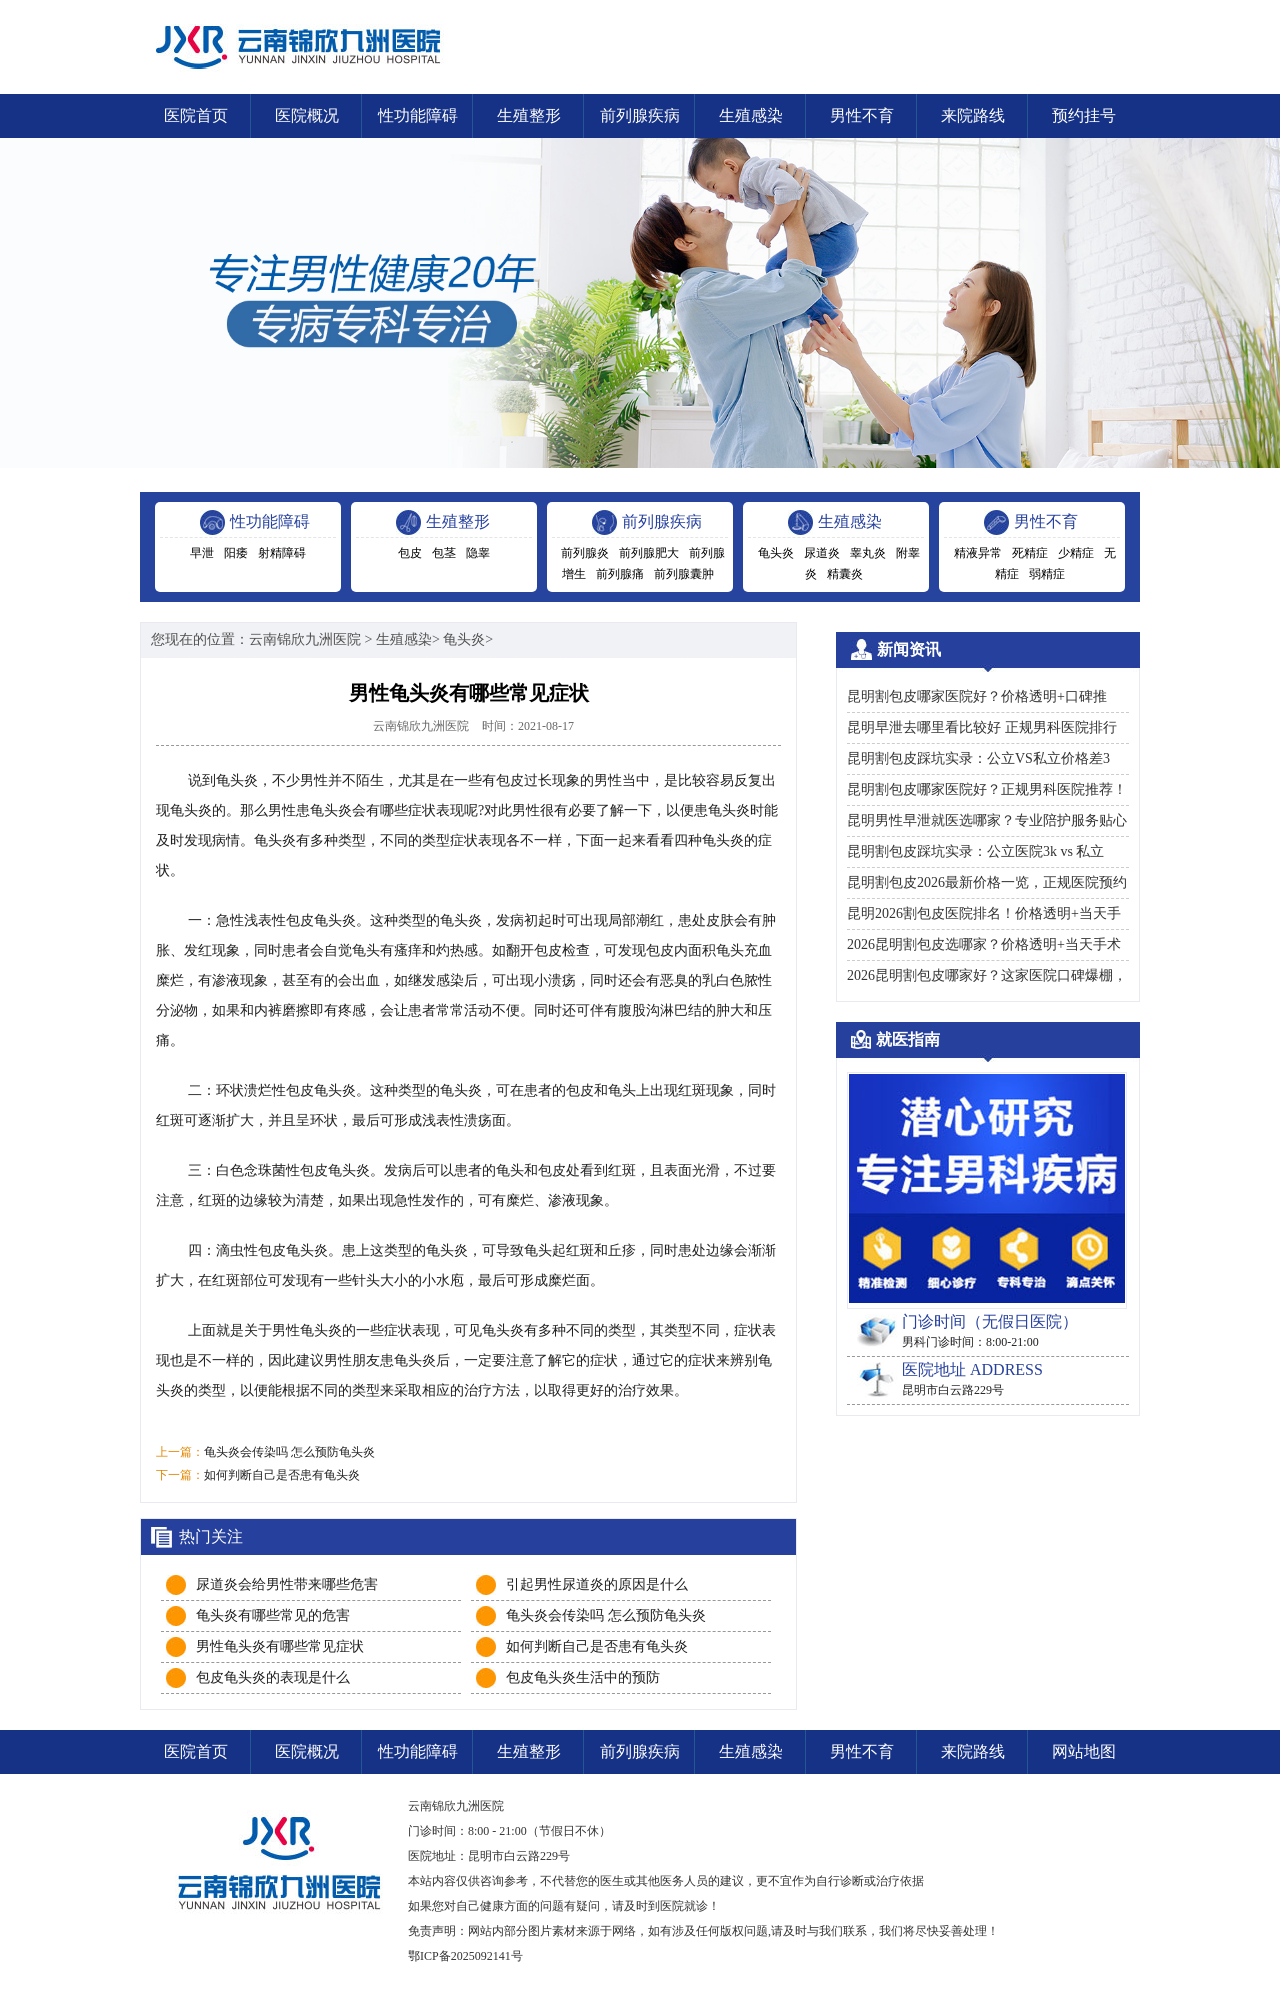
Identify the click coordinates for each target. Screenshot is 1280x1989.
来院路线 (973, 115)
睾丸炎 (868, 553)
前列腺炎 (585, 553)
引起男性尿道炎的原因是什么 (597, 1584)
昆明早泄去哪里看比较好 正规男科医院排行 (982, 727)
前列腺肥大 (649, 553)
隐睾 (478, 553)
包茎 (444, 553)
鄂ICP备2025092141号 (465, 1956)
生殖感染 (751, 115)
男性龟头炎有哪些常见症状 (280, 1646)
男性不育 (862, 115)
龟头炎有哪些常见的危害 (273, 1615)
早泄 (202, 553)
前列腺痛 (620, 574)
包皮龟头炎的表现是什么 (273, 1677)
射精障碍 (282, 553)
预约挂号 (1084, 115)
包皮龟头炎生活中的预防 (583, 1677)
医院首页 (196, 115)
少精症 (1076, 553)
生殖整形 (529, 115)
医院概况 (307, 115)
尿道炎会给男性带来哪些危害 (287, 1584)
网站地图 (1084, 1751)
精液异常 (978, 553)
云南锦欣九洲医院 (305, 639)
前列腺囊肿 (684, 574)
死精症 (1030, 553)
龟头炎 (776, 553)
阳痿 (236, 553)
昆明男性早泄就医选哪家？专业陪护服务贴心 (987, 820)
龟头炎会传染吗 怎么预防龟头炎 (289, 1452)
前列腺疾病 (640, 115)
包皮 (410, 553)
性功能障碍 (418, 115)
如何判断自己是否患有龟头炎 (282, 1475)
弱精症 (1047, 574)
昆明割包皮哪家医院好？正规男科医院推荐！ (987, 789)
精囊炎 (845, 574)
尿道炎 (822, 553)
